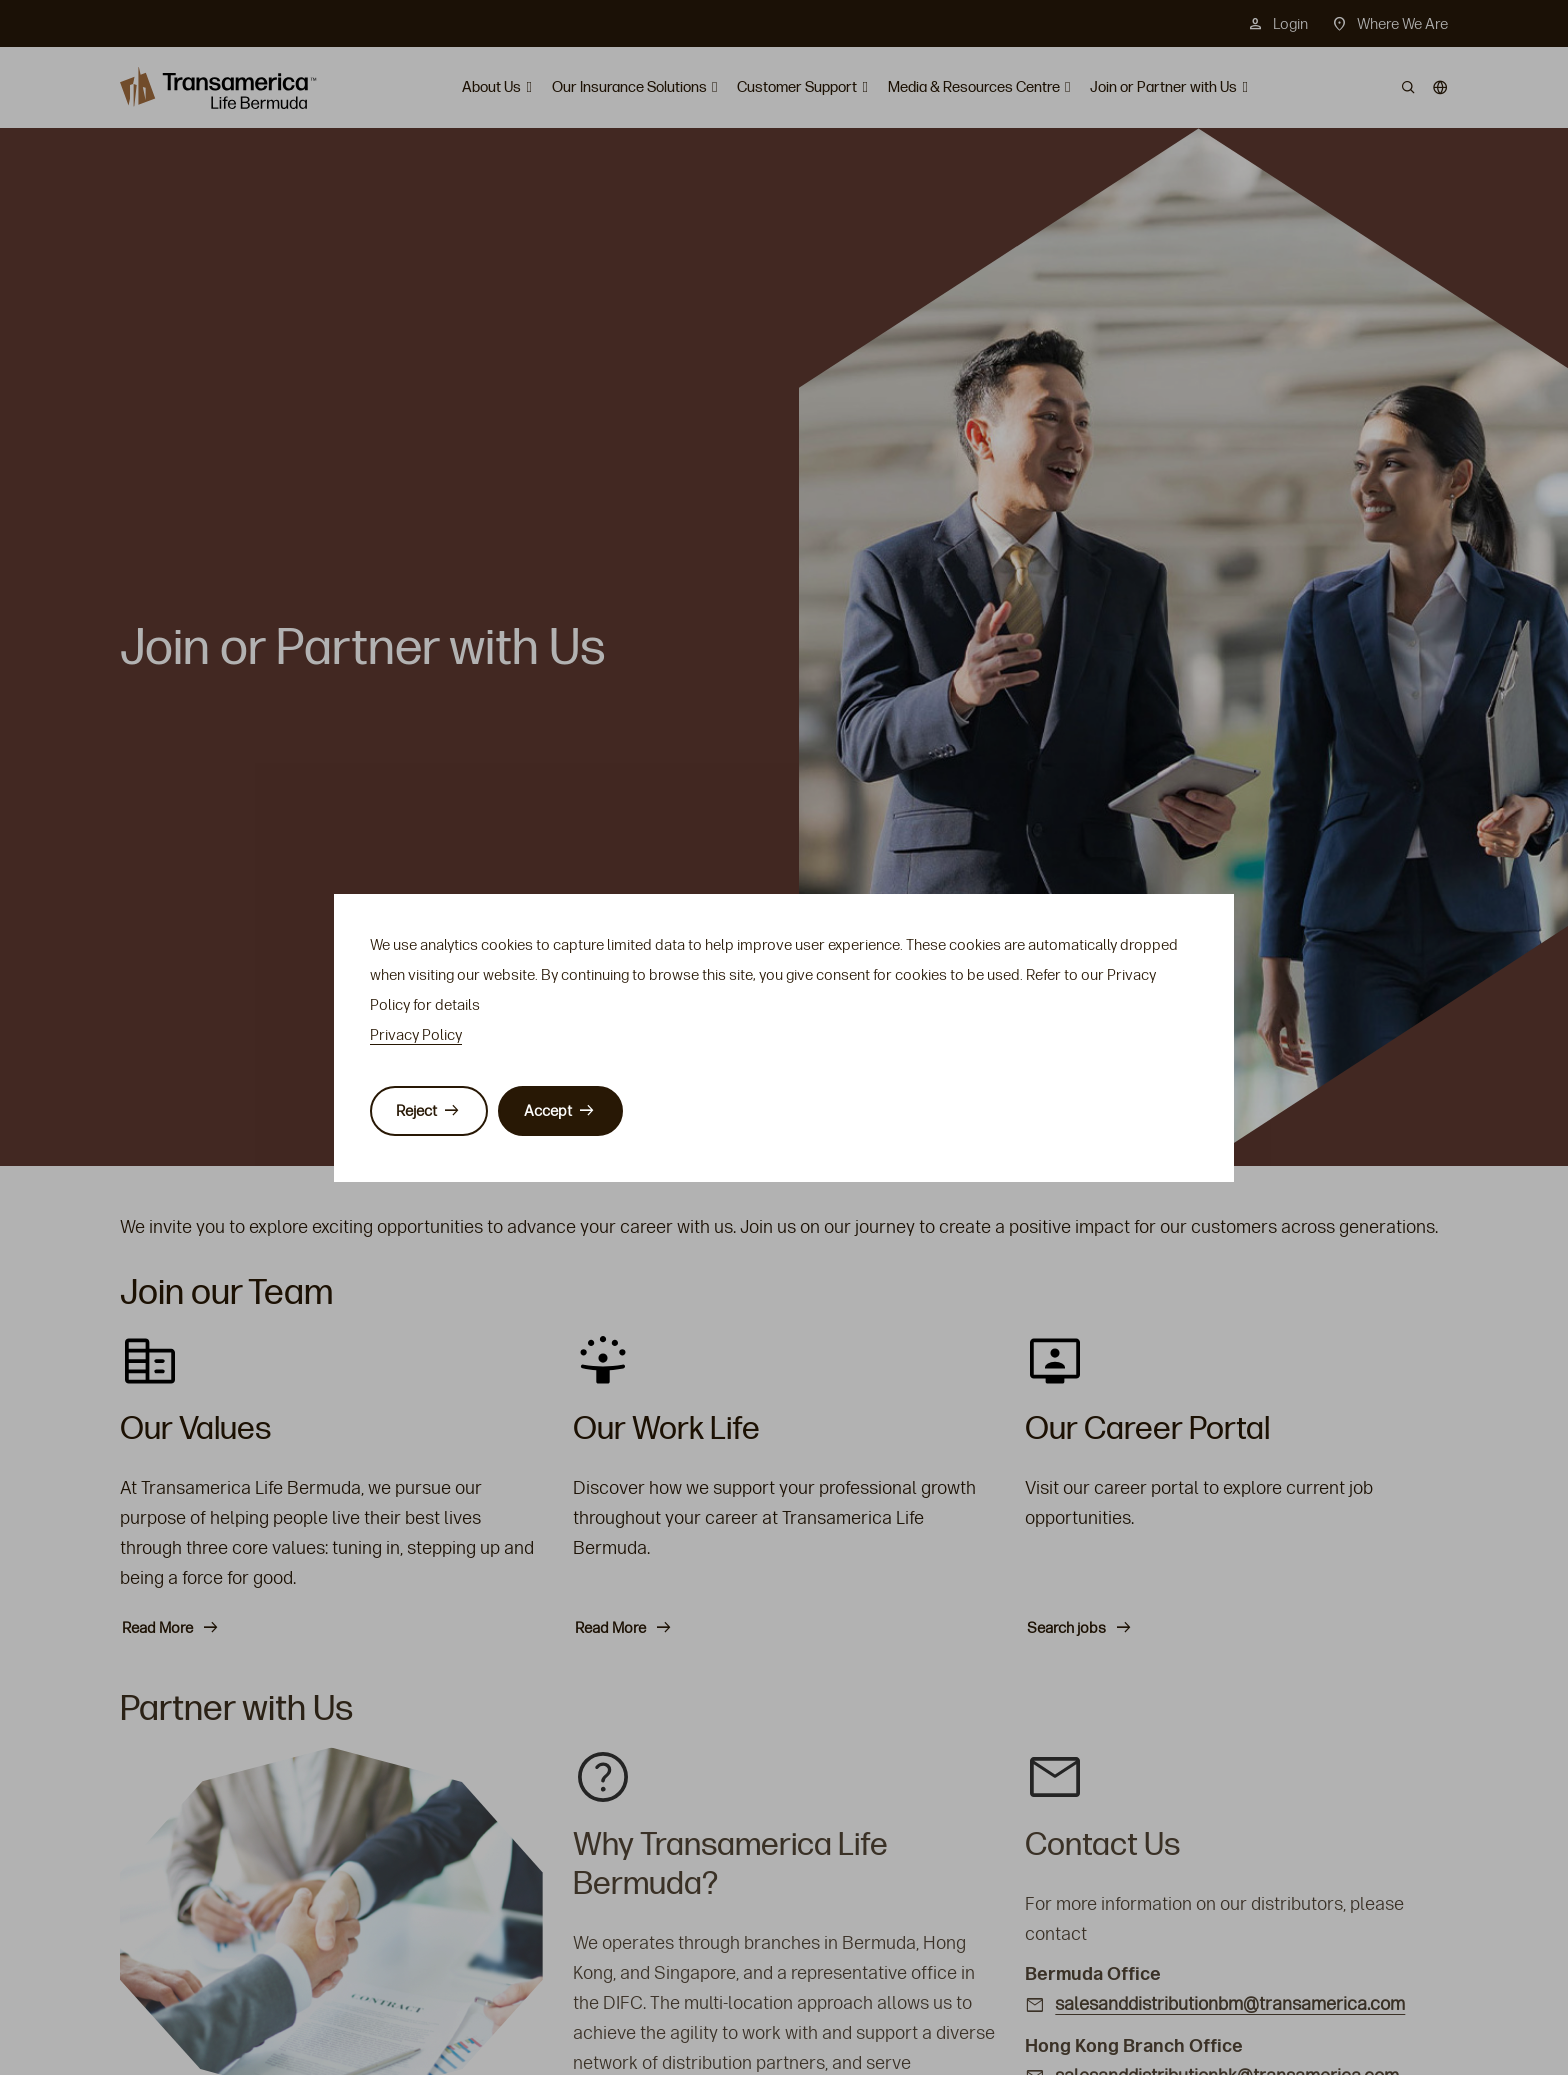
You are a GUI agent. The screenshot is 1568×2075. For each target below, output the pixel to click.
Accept (548, 1111)
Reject (416, 1111)
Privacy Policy (416, 1035)
